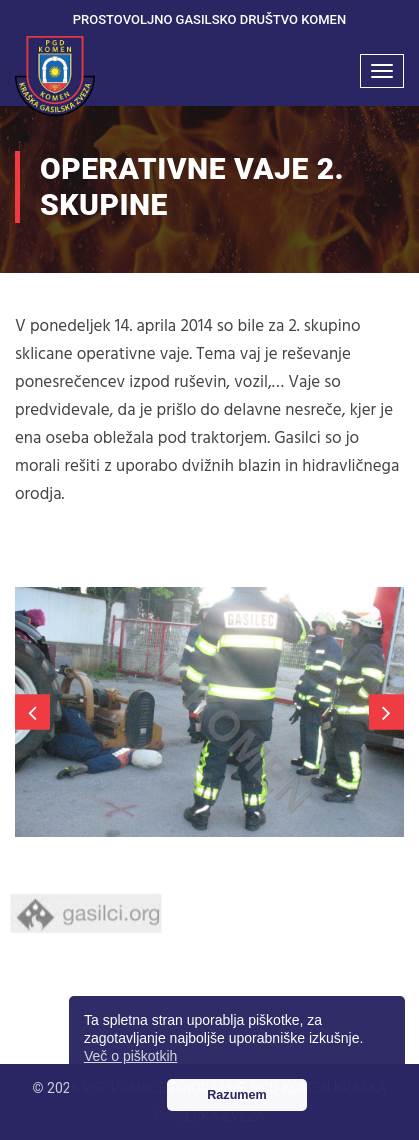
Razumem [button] (237, 1095)
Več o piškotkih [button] (130, 1056)
